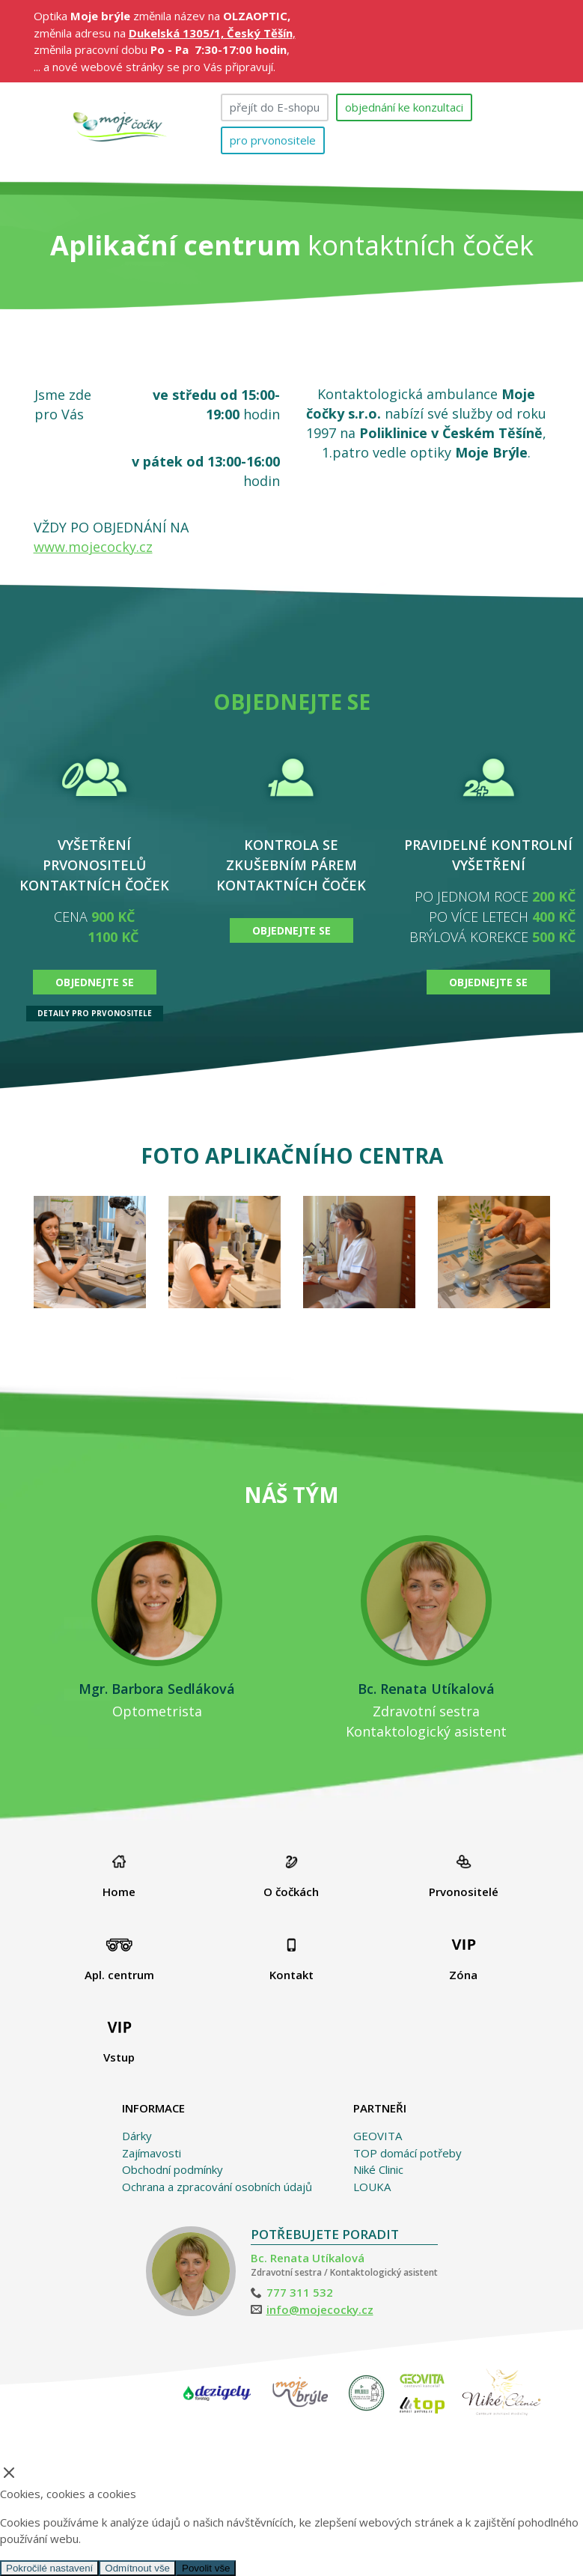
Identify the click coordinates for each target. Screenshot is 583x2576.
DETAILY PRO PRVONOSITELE (94, 1013)
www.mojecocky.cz (93, 547)
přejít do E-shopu (275, 107)
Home (119, 1877)
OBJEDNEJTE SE (94, 982)
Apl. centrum (119, 1960)
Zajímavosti (151, 2152)
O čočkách (291, 1877)
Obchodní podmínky (172, 2169)
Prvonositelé (463, 1877)
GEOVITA (377, 2135)
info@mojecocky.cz (319, 2309)
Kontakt (291, 1960)
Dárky (137, 2135)
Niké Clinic (378, 2169)
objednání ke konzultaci (404, 107)
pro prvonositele (273, 140)
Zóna (463, 1960)
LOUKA (372, 2186)
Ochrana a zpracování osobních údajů (217, 2186)
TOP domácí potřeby (407, 2152)
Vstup (119, 2042)
